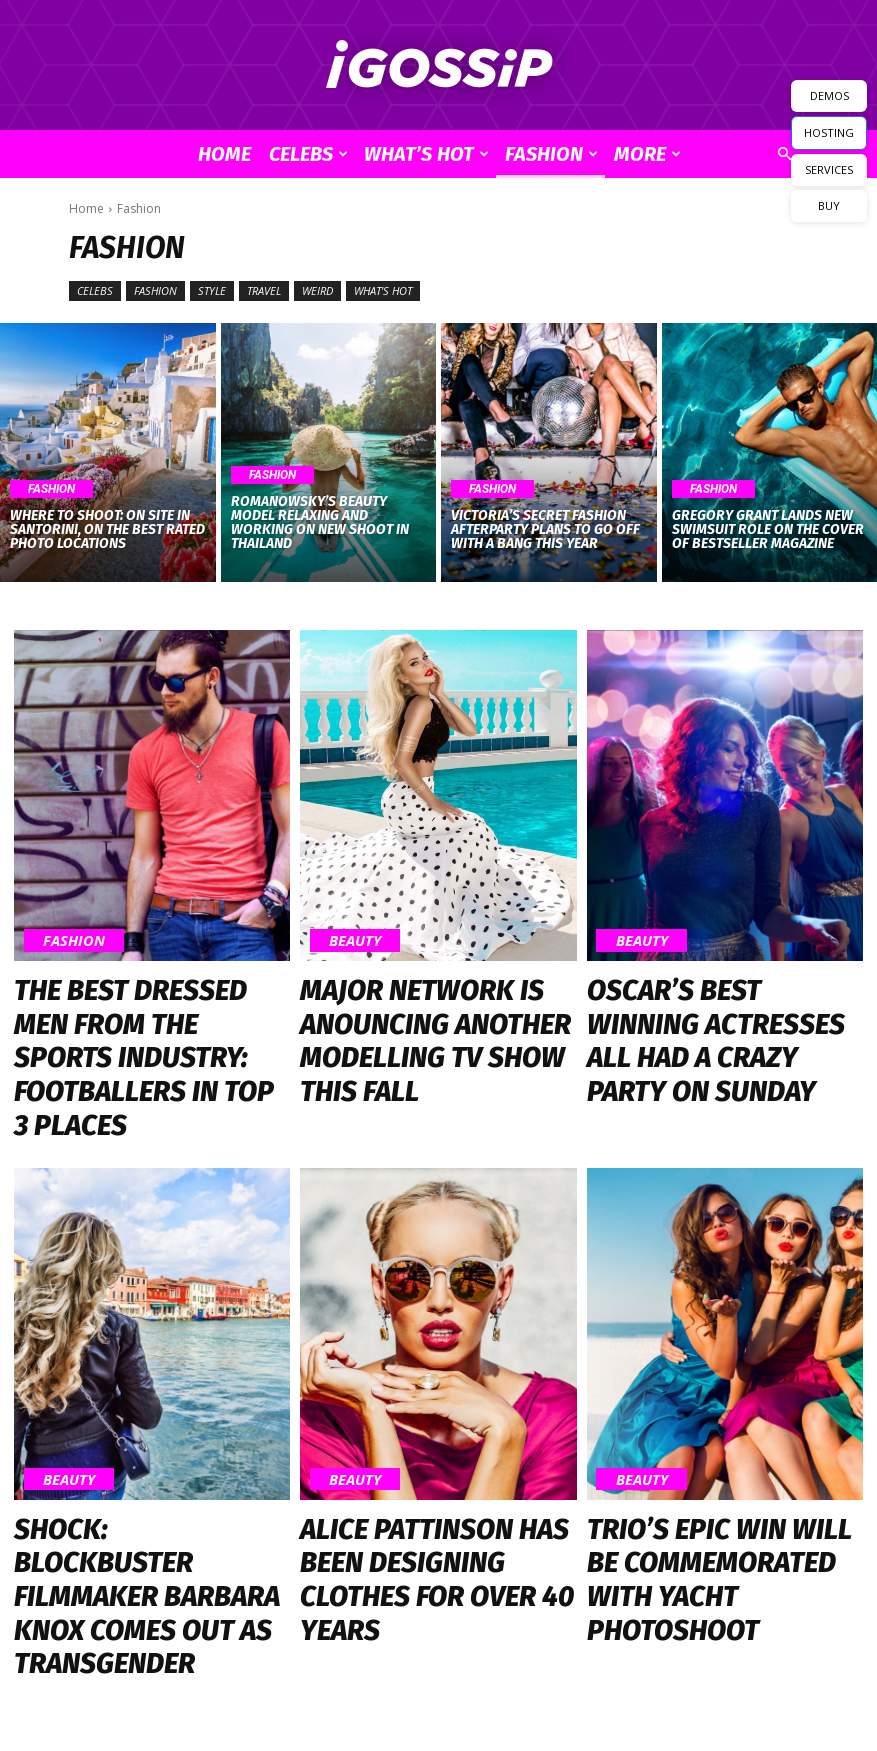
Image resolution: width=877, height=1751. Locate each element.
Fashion (551, 154)
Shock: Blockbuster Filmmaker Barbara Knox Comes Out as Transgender (131, 1426)
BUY (829, 205)
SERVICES (829, 169)
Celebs (308, 154)
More (647, 154)
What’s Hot (426, 154)
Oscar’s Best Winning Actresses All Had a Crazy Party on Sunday (721, 992)
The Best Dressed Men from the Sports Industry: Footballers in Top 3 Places (150, 1001)
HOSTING (829, 132)
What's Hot (383, 291)
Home (224, 154)
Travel (264, 291)
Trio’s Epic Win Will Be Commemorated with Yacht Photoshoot (687, 1426)
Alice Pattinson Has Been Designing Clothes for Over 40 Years (431, 1417)
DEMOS (829, 95)
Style (212, 291)
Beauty (342, 946)
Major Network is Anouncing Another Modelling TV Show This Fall (422, 1001)
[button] (785, 154)
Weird (317, 291)
